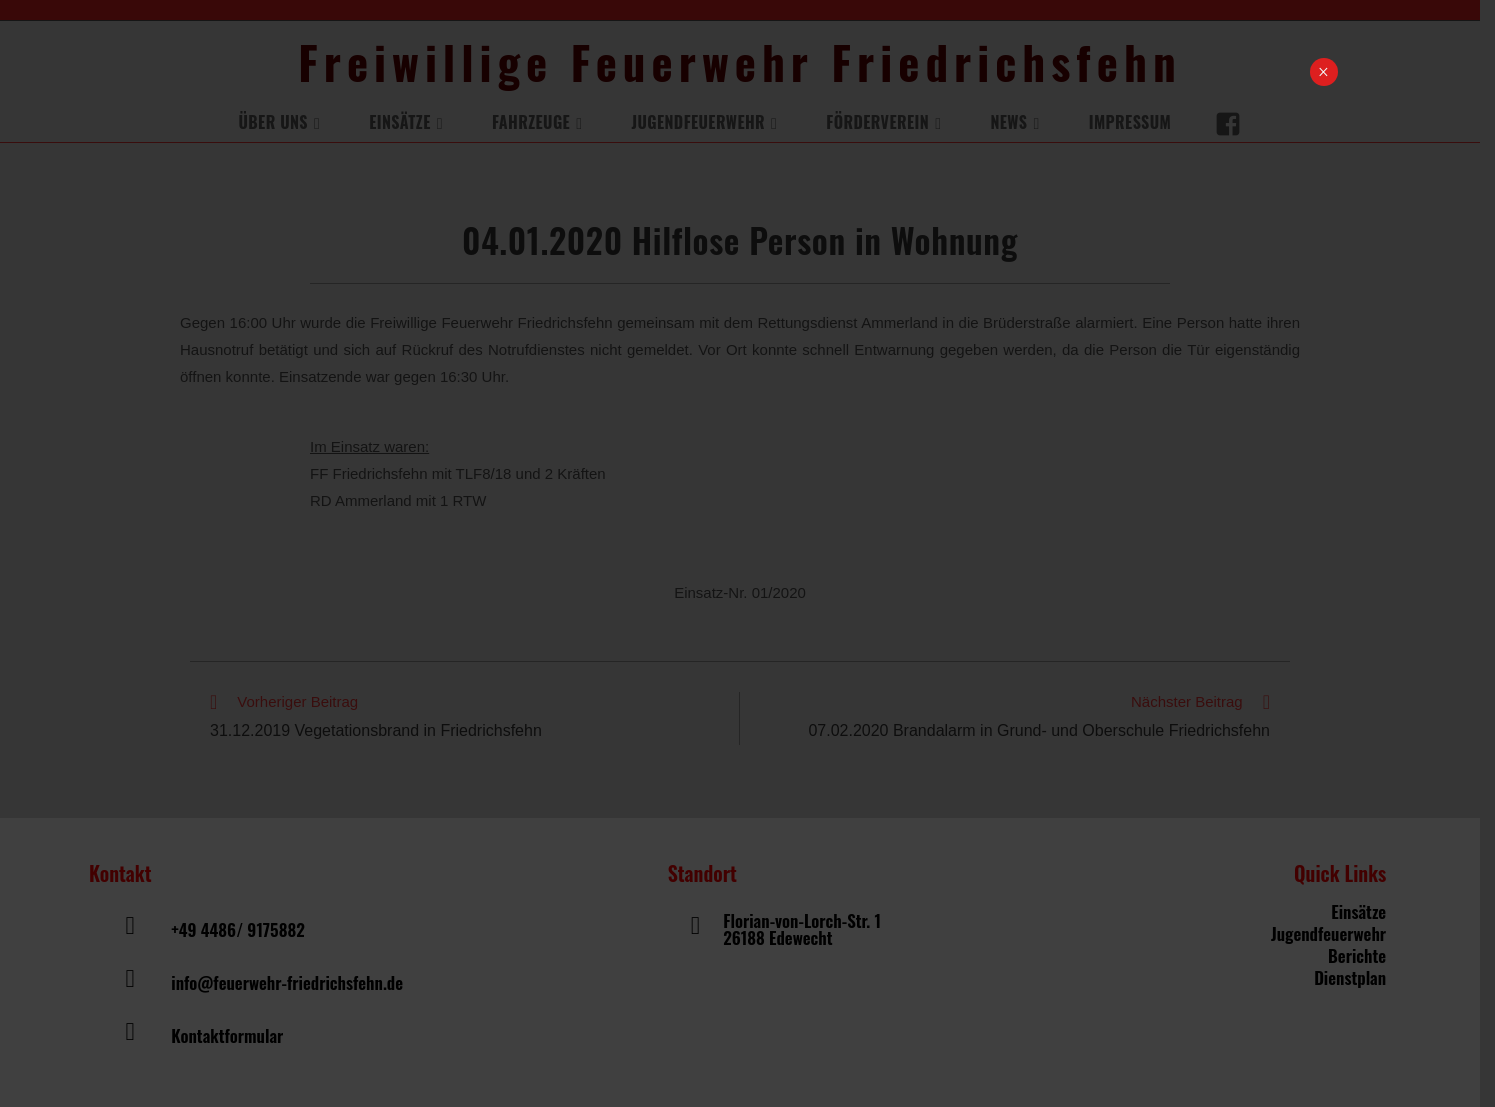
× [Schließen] (1323, 72)
